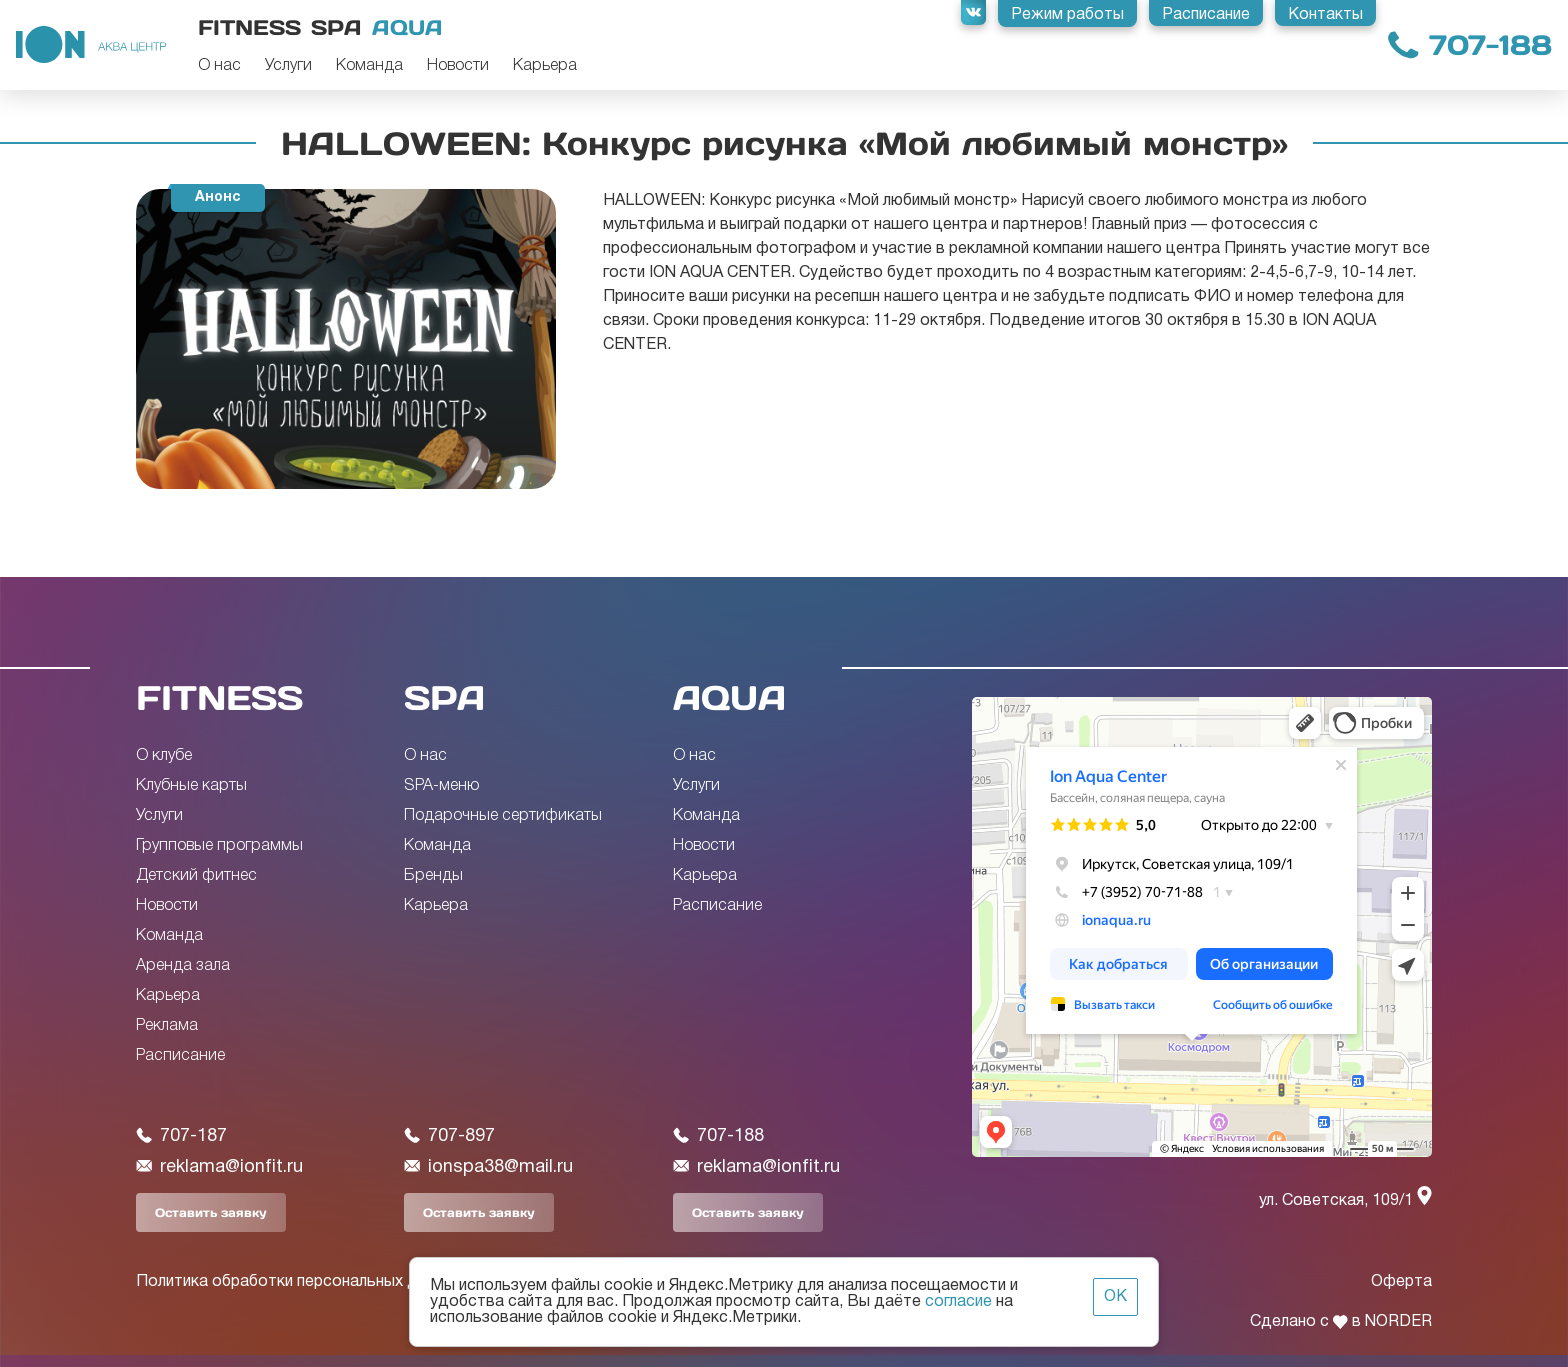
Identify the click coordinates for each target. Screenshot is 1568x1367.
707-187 (181, 1136)
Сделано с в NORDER (1341, 1322)
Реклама (167, 1026)
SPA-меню (441, 786)
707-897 (449, 1136)
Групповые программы (219, 846)
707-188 (1490, 45)
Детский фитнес (196, 876)
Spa (336, 27)
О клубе (164, 756)
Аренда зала (183, 966)
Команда (369, 66)
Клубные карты (191, 786)
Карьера (545, 66)
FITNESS (219, 697)
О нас (219, 66)
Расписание (180, 1056)
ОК (1115, 1297)
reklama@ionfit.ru (219, 1167)
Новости (458, 66)
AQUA (729, 697)
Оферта (1401, 1282)
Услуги (288, 66)
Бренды (433, 876)
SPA (444, 697)
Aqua (407, 27)
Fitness (249, 27)
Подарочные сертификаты (503, 816)
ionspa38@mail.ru (488, 1167)
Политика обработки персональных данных (299, 1282)
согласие (958, 1302)
